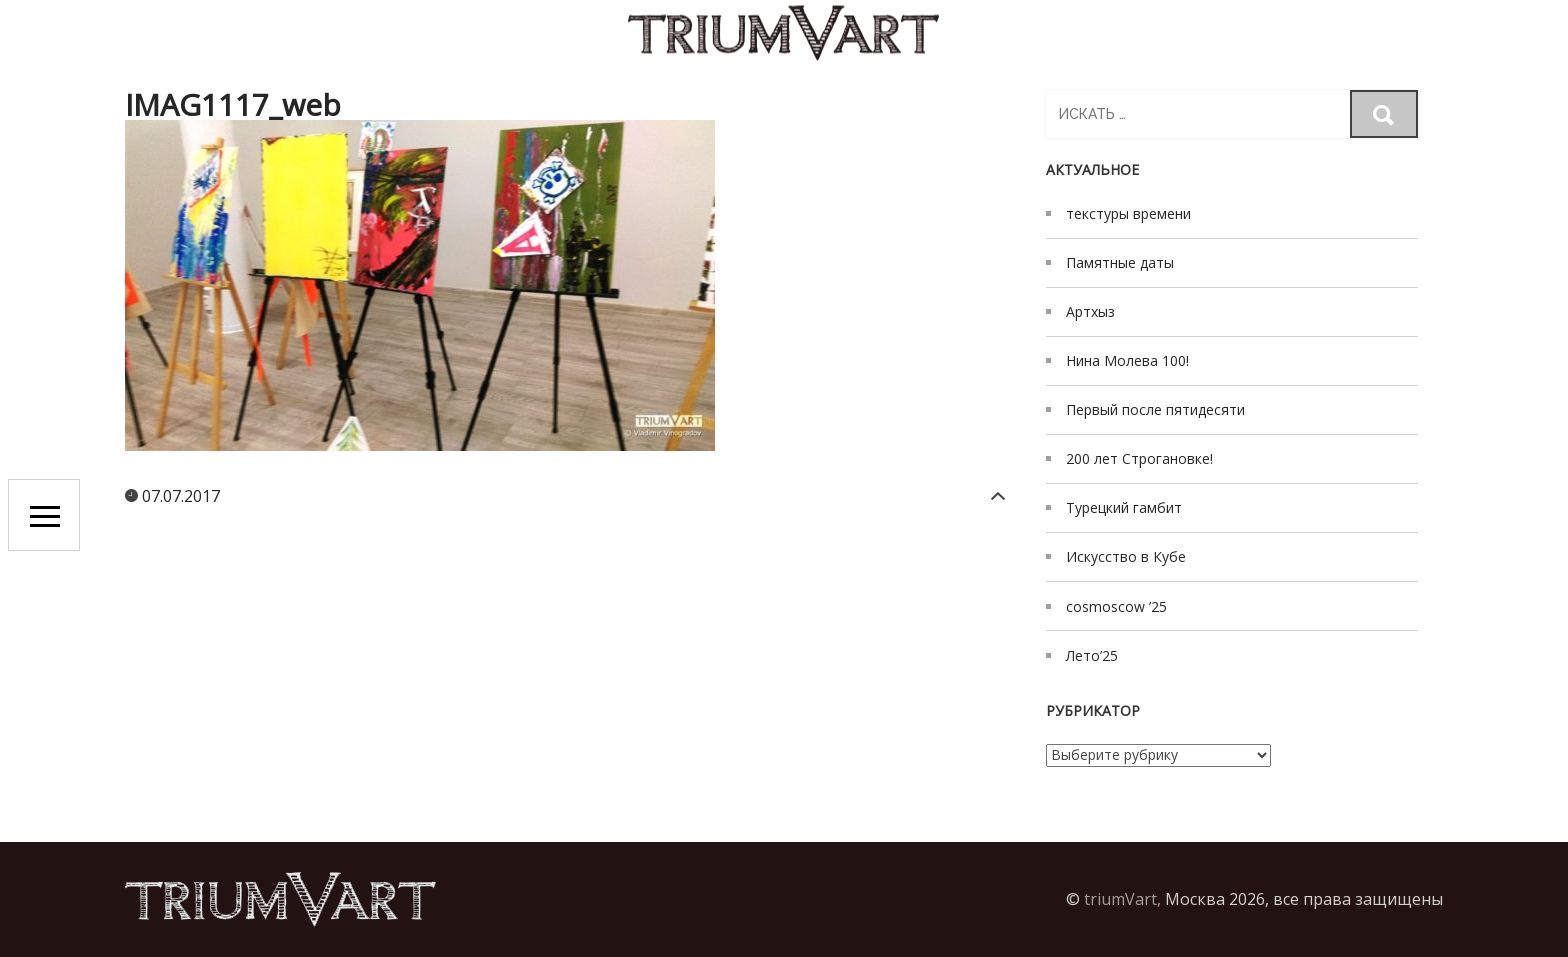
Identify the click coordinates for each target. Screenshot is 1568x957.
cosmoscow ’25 (1116, 606)
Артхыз (1090, 311)
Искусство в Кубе (1126, 556)
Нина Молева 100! (1127, 360)
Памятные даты (1120, 262)
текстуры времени (1128, 213)
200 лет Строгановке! (1139, 458)
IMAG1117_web (233, 104)
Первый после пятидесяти (1155, 409)
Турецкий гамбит (1124, 507)
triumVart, (1122, 899)
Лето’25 (1092, 655)
